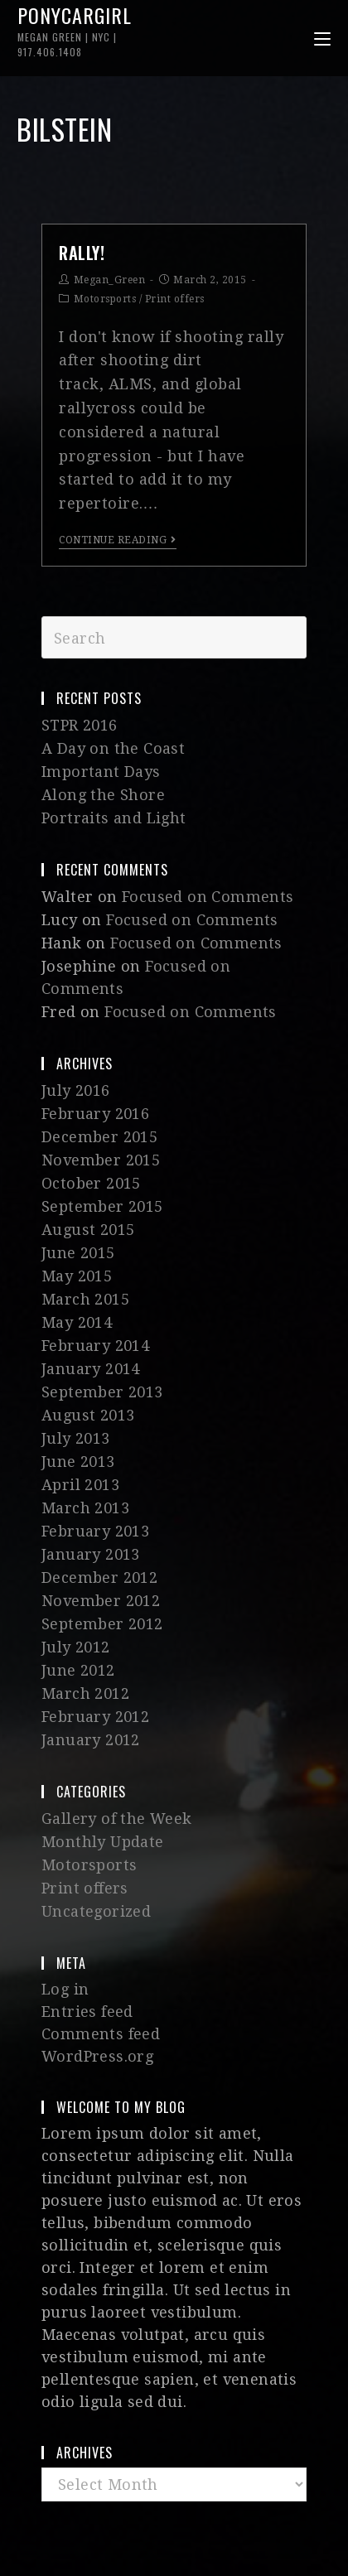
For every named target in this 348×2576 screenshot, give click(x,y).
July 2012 (75, 1647)
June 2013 (78, 1461)
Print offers (175, 299)
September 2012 (102, 1624)
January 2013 (90, 1554)
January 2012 (90, 1740)
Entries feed (87, 2011)
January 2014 (90, 1368)
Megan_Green (110, 280)
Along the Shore (103, 794)
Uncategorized (96, 1911)
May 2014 (76, 1322)
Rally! (82, 252)
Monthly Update (102, 1841)
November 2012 (100, 1600)
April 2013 (80, 1484)
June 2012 (78, 1670)
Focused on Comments (208, 896)
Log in (65, 1989)
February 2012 (95, 1716)
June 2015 (78, 1252)
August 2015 (87, 1229)
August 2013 (87, 1415)
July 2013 (75, 1438)
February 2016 (95, 1113)
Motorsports (105, 299)
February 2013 (95, 1531)
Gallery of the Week (116, 1818)
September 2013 (102, 1392)
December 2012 (99, 1577)
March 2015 (85, 1299)
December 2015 (99, 1137)
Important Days (101, 771)
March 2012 (85, 1693)
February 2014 (95, 1345)
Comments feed (100, 2034)
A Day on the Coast (113, 748)
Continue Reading (117, 540)
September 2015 (102, 1206)
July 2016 (75, 1090)
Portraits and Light (113, 818)
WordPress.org (97, 2056)
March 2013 (85, 1508)
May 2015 (76, 1276)
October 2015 (91, 1183)
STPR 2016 (79, 725)
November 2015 (100, 1160)
